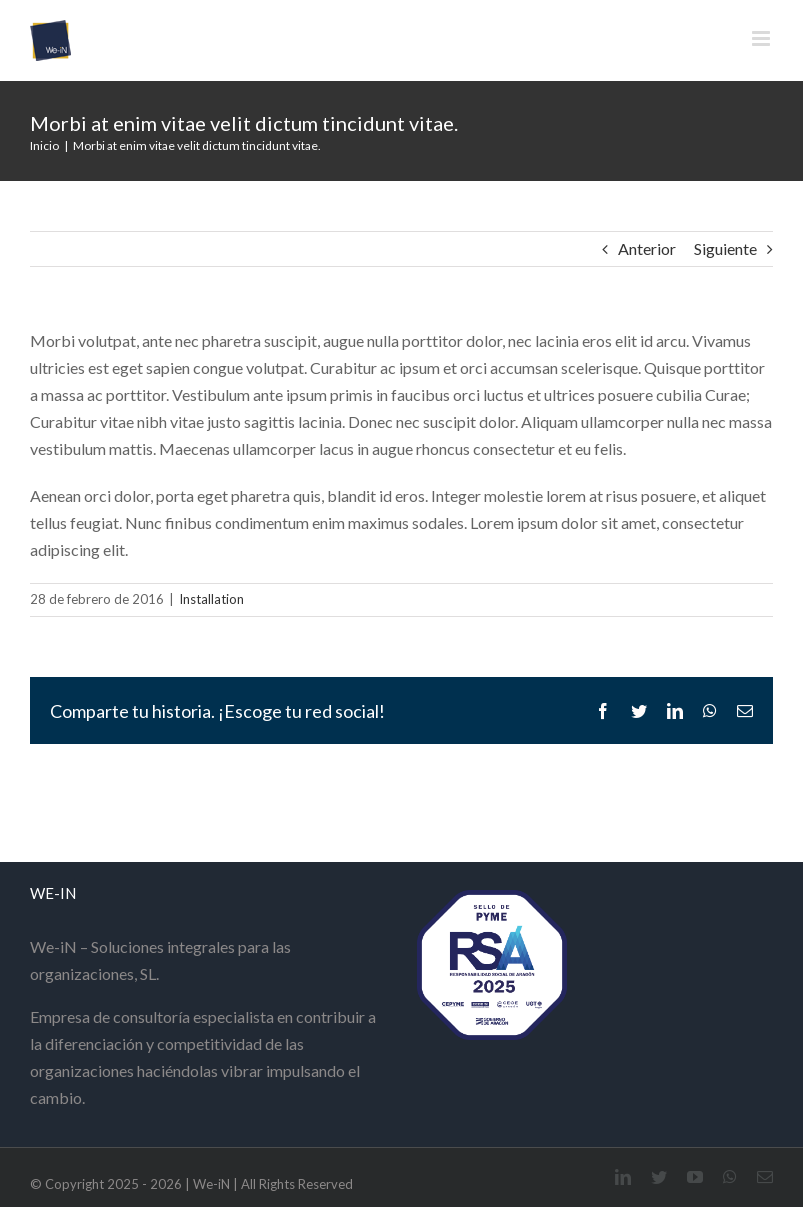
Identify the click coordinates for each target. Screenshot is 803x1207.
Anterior (647, 248)
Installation (211, 599)
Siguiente (725, 248)
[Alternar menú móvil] (762, 38)
